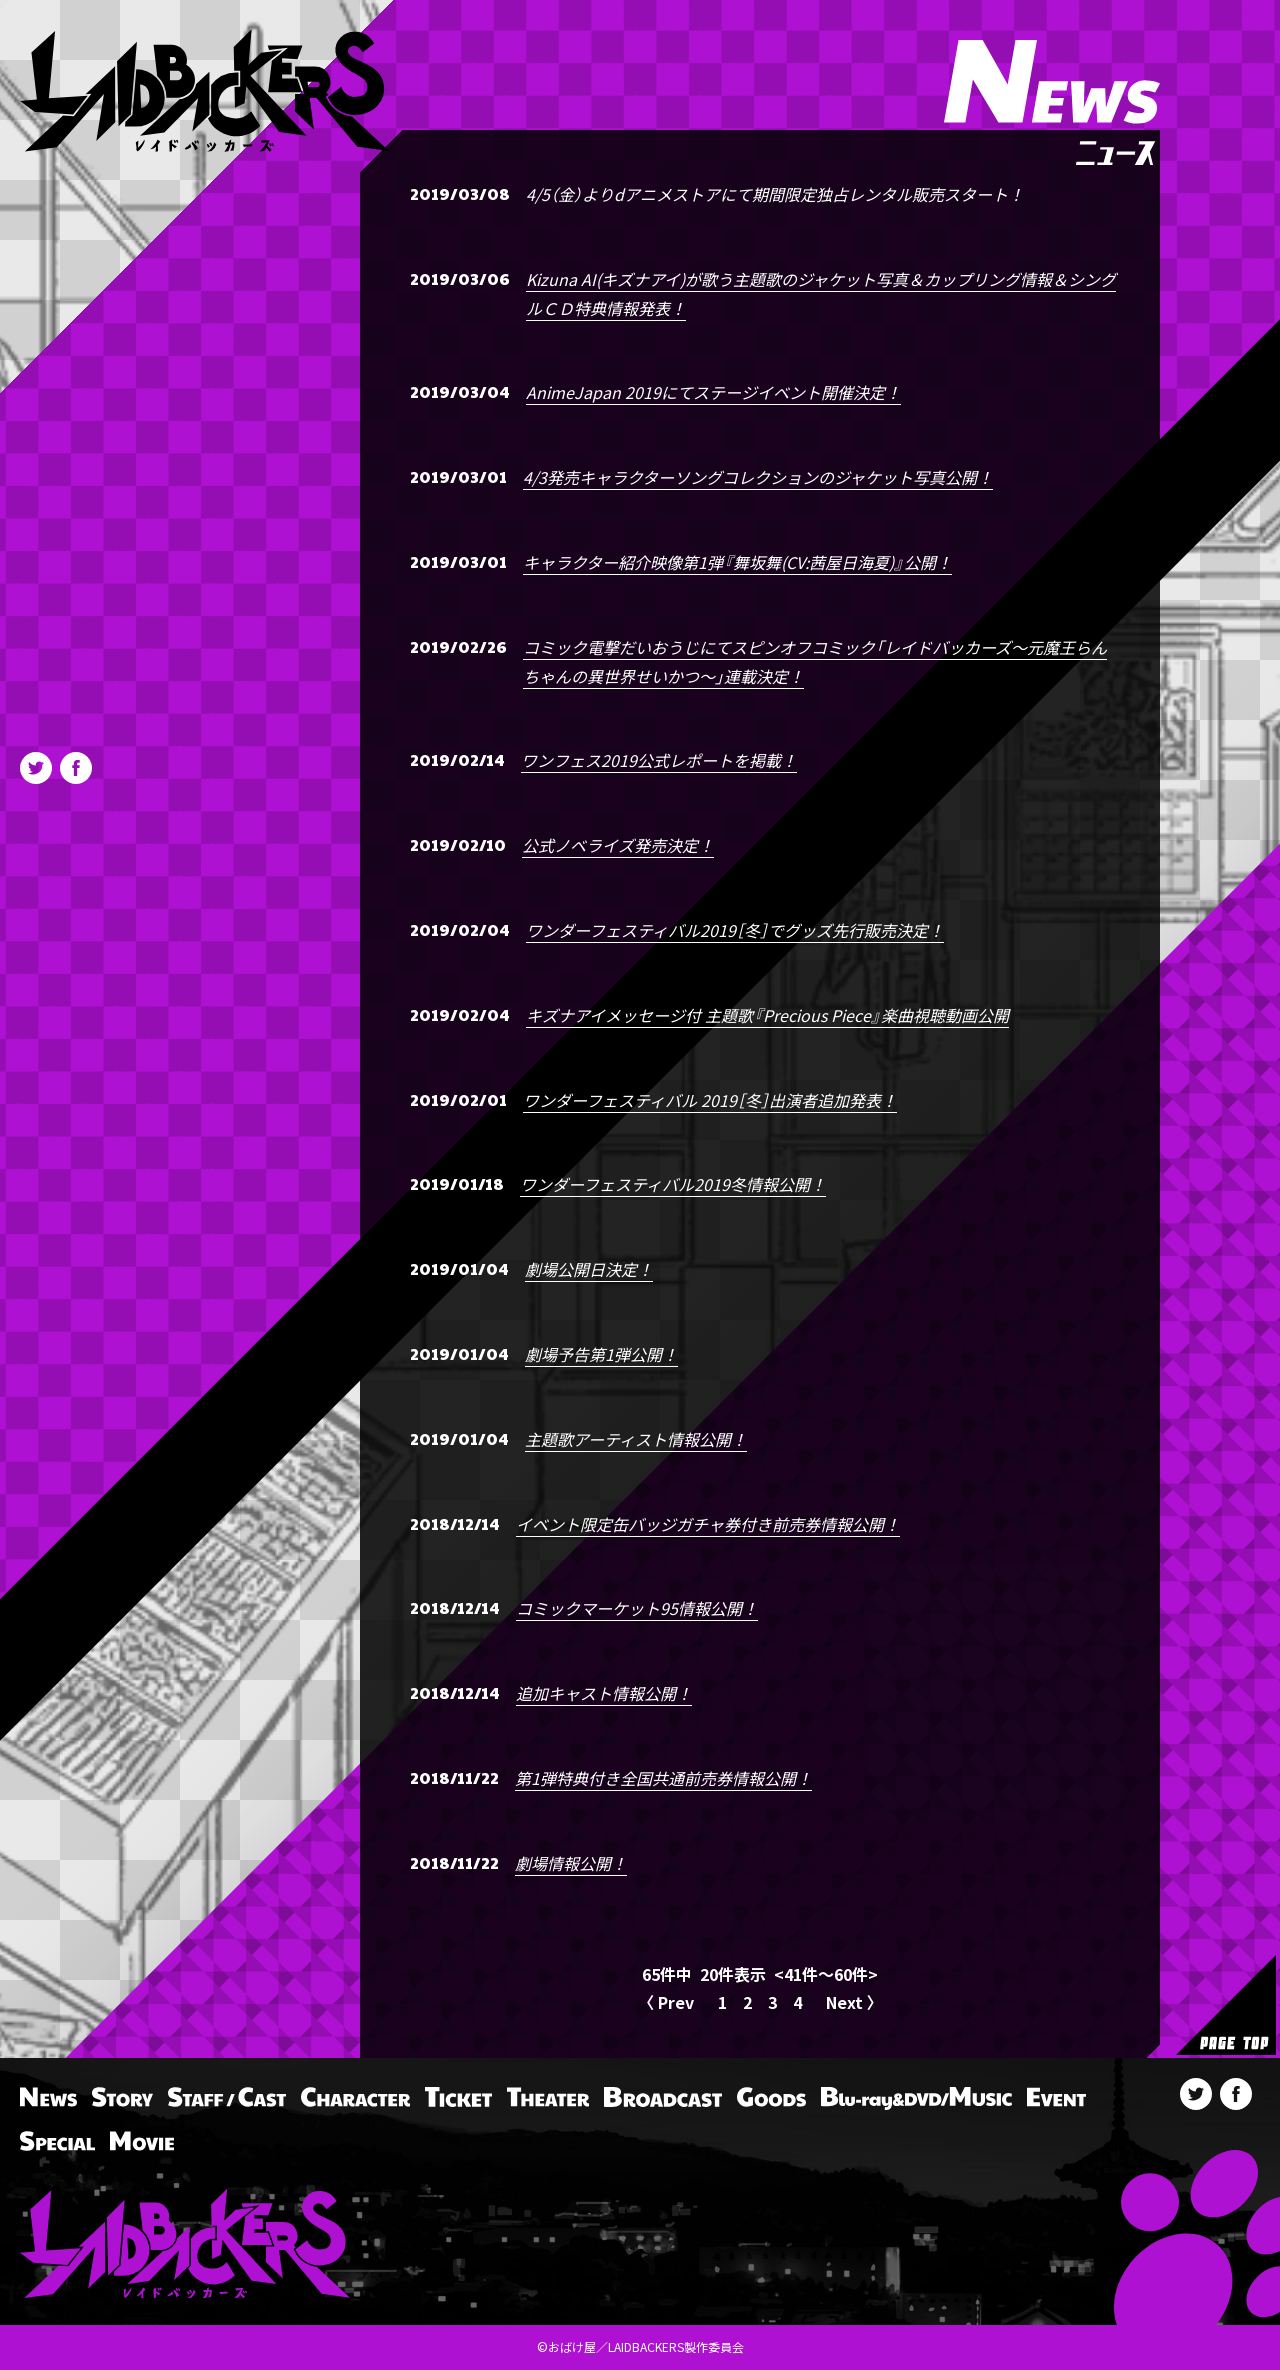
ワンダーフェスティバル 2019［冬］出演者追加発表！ (710, 1100)
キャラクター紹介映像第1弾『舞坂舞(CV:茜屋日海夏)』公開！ (737, 562)
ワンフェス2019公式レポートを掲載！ (659, 760)
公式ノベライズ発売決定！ (618, 845)
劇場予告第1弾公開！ (601, 1354)
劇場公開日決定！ (589, 1269)
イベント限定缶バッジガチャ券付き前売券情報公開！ (708, 1524)
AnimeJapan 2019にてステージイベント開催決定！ (713, 392)
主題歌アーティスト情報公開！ (636, 1439)
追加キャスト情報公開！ (604, 1693)
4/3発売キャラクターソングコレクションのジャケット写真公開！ (758, 477)
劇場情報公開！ (571, 1863)
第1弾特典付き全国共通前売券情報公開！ (663, 1778)
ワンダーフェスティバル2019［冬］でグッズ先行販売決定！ (735, 930)
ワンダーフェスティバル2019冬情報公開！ (673, 1184)
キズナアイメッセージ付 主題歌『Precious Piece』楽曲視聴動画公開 (767, 1015)
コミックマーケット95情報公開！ (637, 1608)
